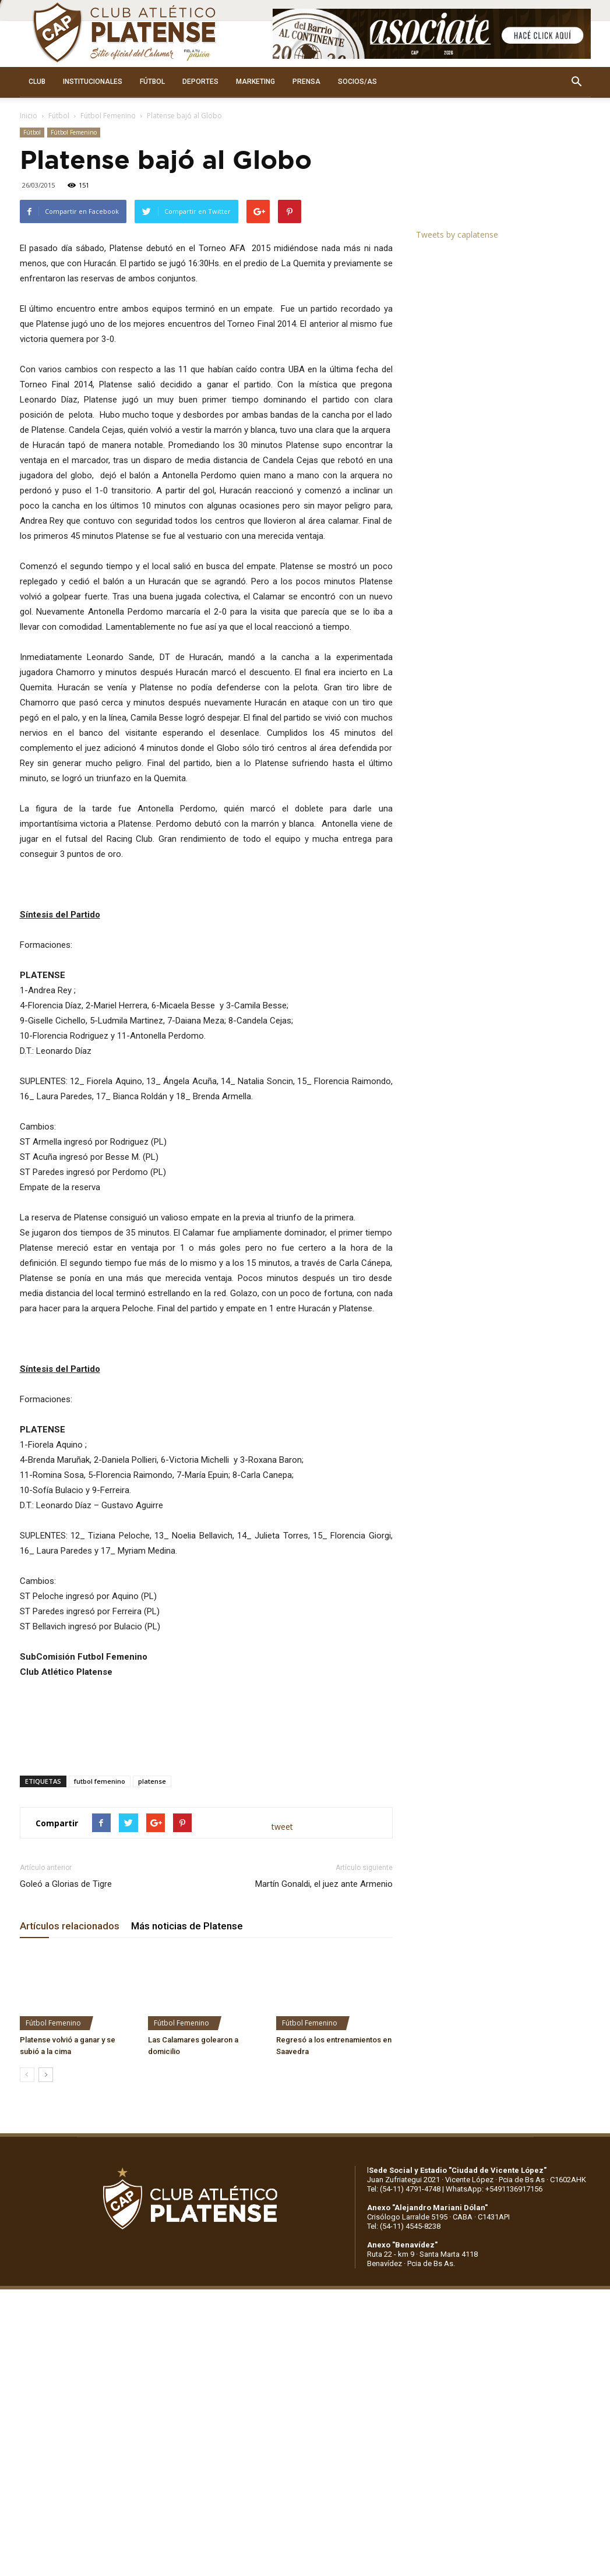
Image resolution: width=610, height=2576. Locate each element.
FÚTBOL (152, 81)
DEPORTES (200, 81)
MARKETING (255, 81)
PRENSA (306, 81)
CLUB (37, 81)
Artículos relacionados (69, 1926)
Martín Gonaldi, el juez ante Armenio (324, 1884)
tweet (282, 1826)
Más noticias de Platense (187, 1926)
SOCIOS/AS (357, 81)
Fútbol (58, 116)
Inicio (28, 116)
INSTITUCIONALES (92, 81)
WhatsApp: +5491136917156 (494, 2189)
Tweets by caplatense (457, 234)
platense (152, 1781)
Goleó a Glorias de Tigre (66, 1884)
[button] (577, 82)
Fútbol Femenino (108, 116)
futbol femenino (99, 1781)
